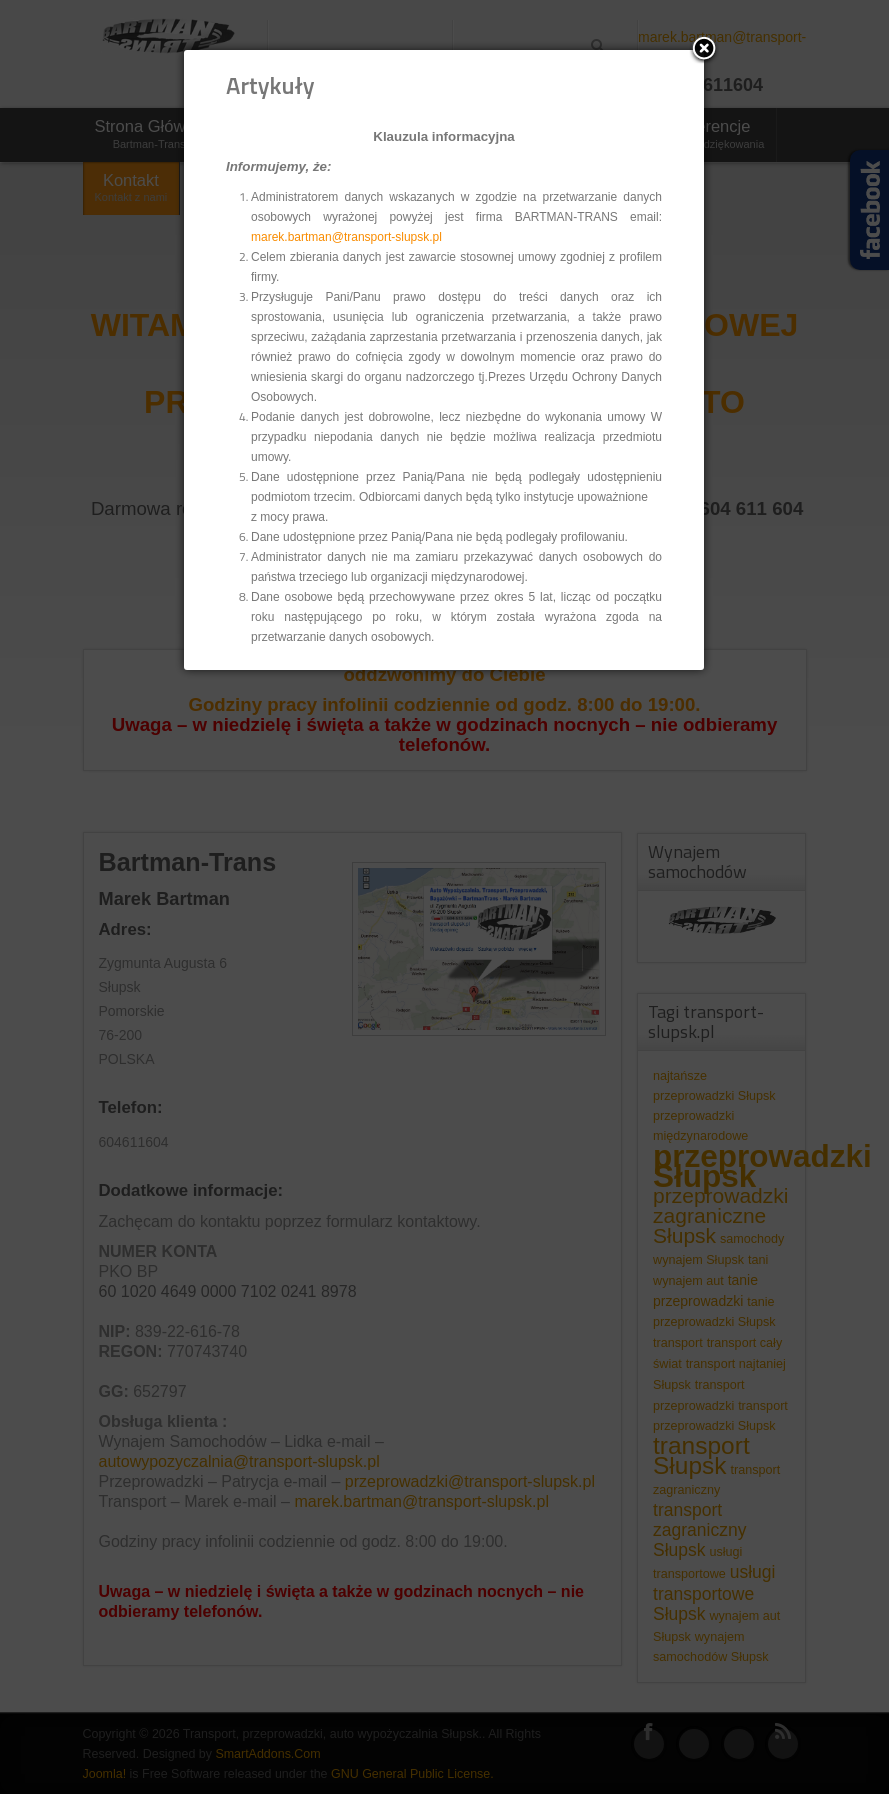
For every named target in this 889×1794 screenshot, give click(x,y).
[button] (704, 50)
